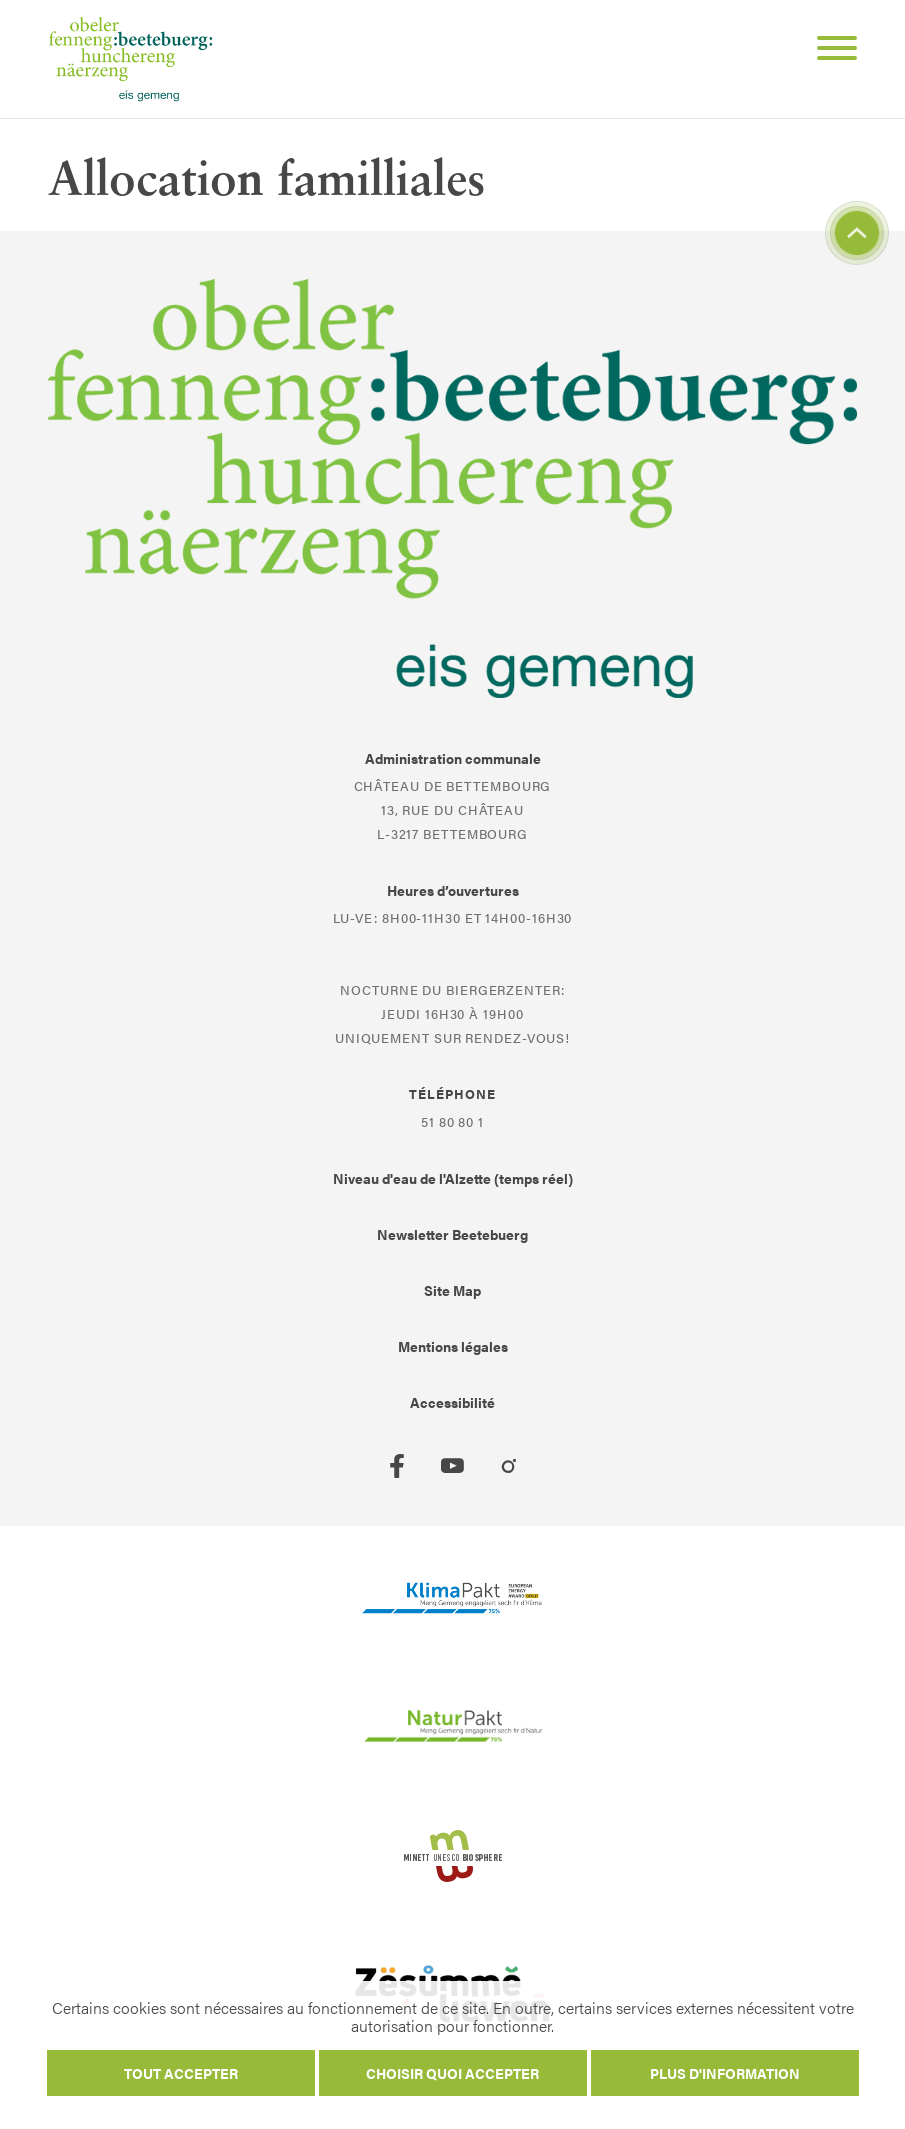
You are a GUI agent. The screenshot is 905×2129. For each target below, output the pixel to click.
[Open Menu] (829, 51)
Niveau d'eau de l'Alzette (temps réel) (453, 1178)
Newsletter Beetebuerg (452, 1234)
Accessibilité (452, 1402)
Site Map (452, 1290)
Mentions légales (453, 1346)
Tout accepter (181, 2073)
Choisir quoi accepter (452, 2073)
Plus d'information (725, 2073)
